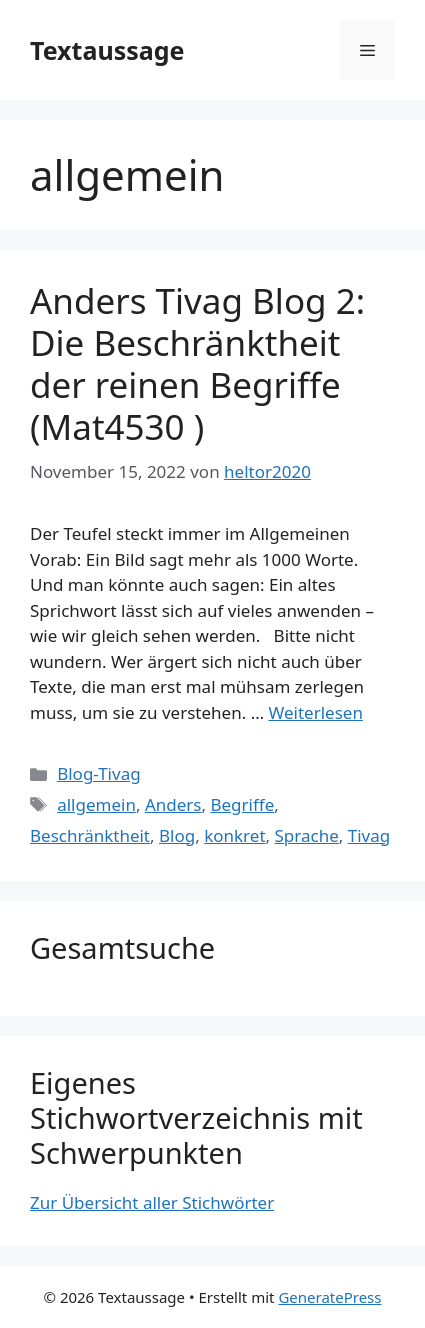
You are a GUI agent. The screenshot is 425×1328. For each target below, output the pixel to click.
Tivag (369, 835)
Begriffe (242, 804)
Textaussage (107, 50)
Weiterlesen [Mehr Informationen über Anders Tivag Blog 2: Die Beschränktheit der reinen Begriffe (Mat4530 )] (316, 712)
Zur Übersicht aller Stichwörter (152, 1202)
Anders (173, 804)
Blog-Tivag (98, 773)
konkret (234, 835)
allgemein (96, 804)
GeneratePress (329, 1297)
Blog (177, 835)
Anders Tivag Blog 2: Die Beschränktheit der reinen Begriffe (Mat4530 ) (197, 363)
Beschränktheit (90, 835)
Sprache (307, 835)
